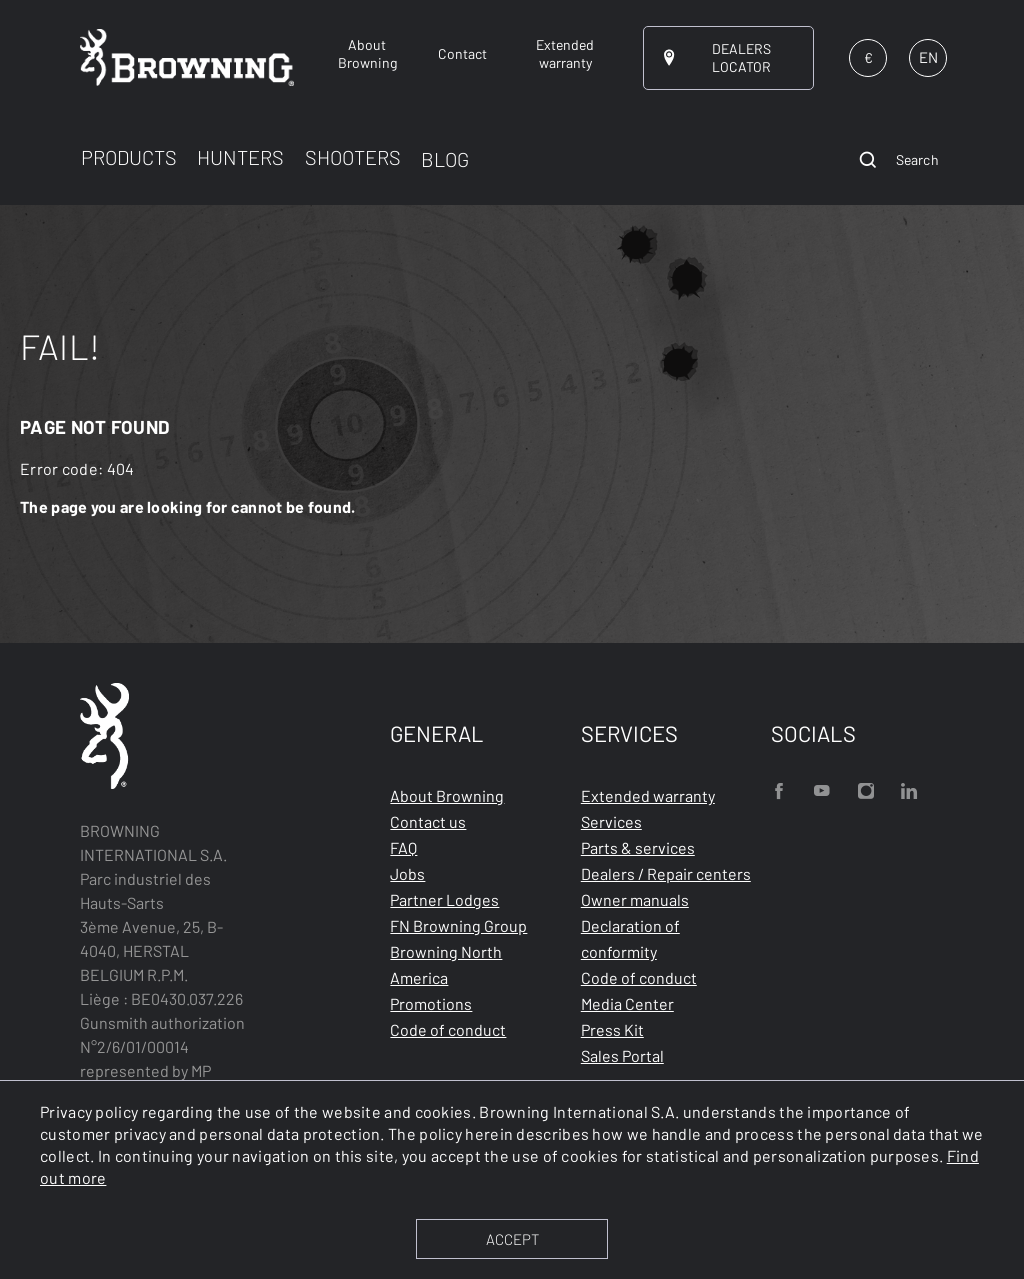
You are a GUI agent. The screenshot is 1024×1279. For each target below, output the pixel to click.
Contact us (428, 821)
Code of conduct (448, 1029)
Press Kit (612, 1029)
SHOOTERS (353, 157)
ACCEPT (512, 1239)
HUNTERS (240, 157)
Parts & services (638, 847)
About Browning (447, 795)
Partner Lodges (444, 899)
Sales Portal (622, 1055)
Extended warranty (648, 795)
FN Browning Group (458, 925)
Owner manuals (635, 899)
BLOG (445, 159)
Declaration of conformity (630, 938)
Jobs (407, 873)
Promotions (431, 1003)
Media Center (627, 1003)
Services (611, 821)
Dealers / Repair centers (666, 873)
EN (928, 57)
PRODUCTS (129, 157)
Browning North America (446, 964)
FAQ (403, 847)
